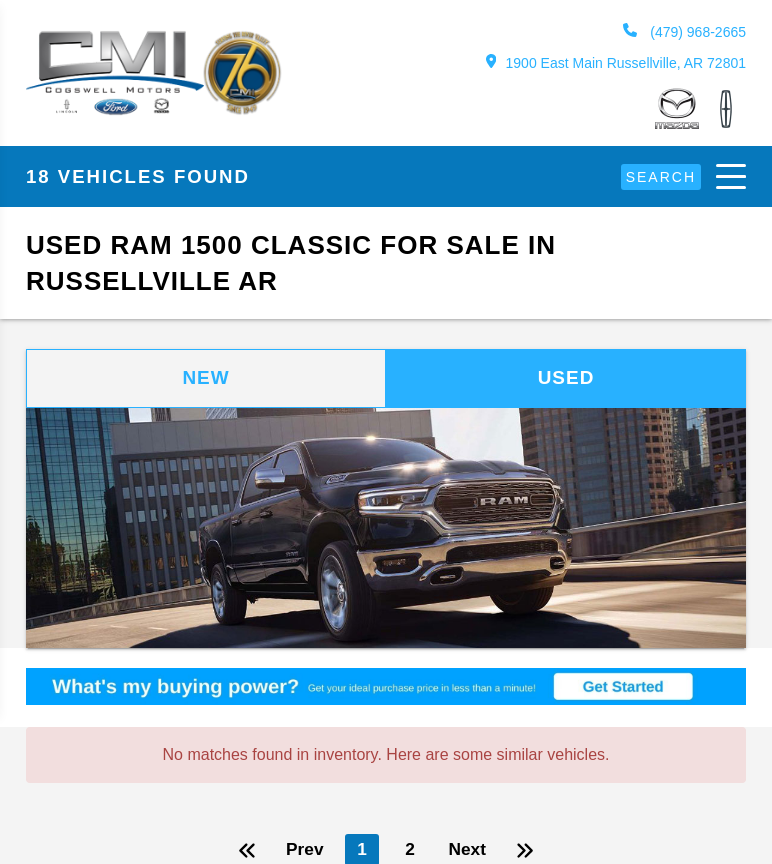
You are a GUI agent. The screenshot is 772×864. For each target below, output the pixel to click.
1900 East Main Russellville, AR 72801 (615, 62)
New (206, 379)
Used (566, 379)
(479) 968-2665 (684, 31)
